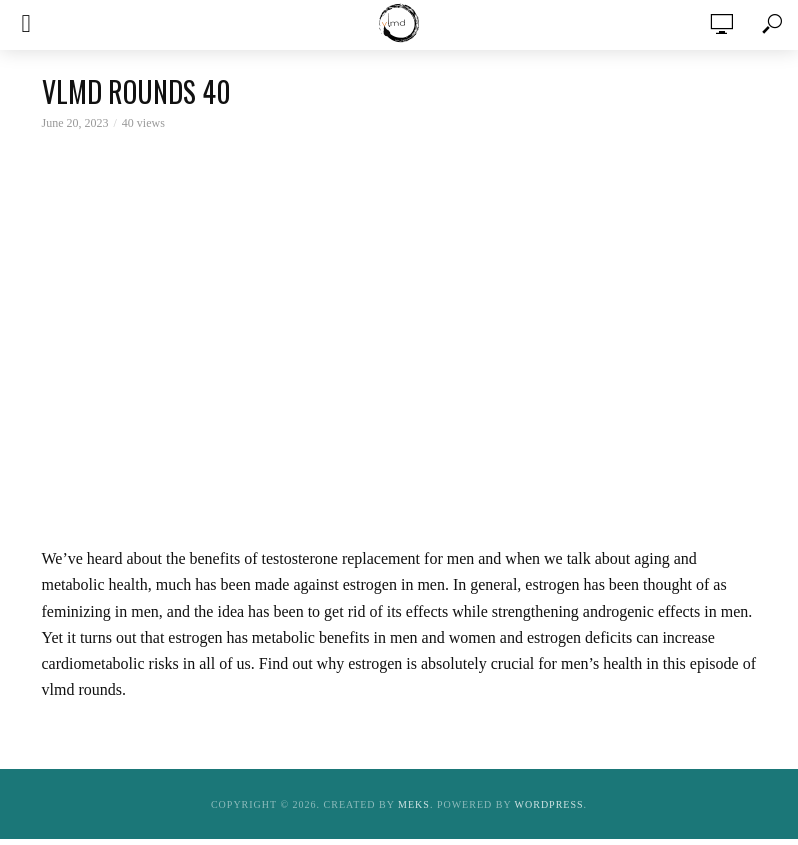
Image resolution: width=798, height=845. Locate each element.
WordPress (549, 804)
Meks (414, 804)
